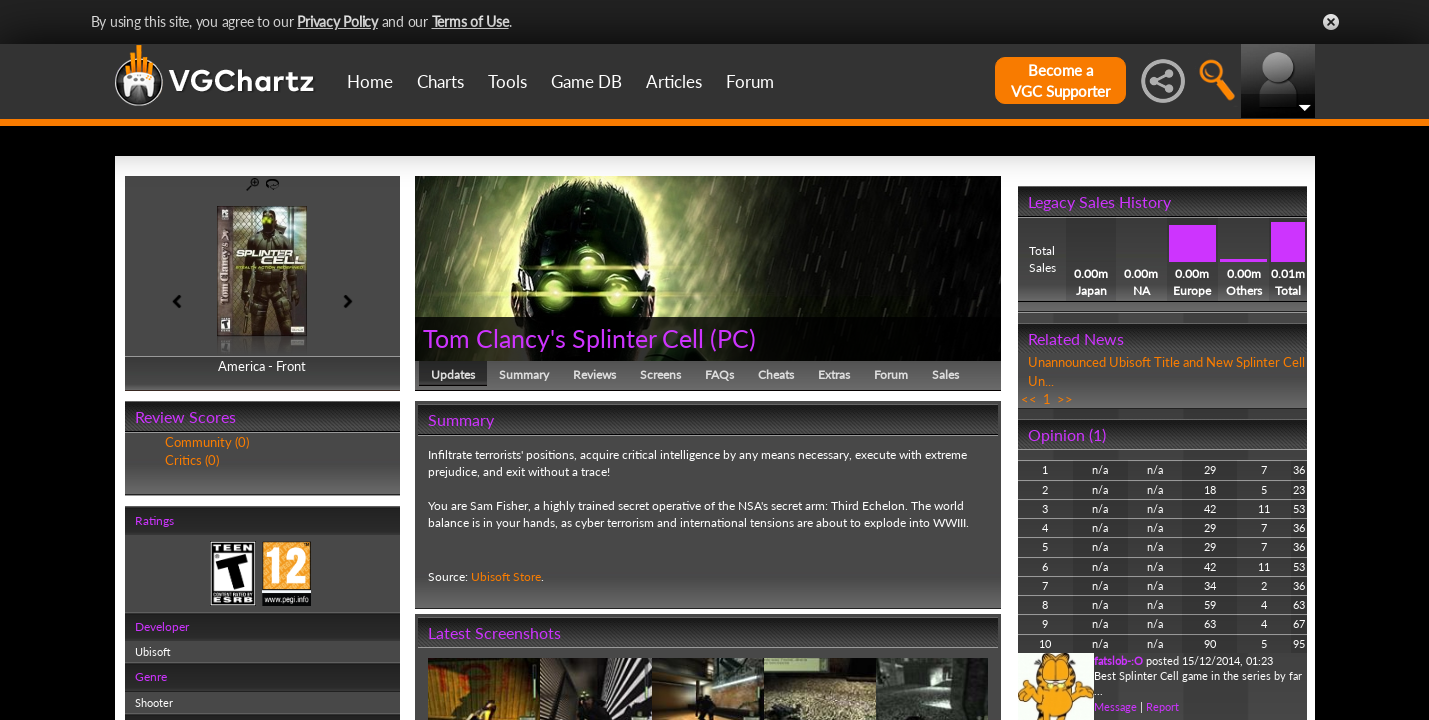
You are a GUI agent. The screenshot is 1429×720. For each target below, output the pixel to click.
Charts (440, 81)
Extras (834, 374)
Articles (674, 81)
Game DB (586, 81)
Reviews (594, 374)
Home (370, 81)
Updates (453, 374)
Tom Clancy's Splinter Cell (566, 338)
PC (733, 338)
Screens (660, 374)
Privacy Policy (337, 21)
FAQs (719, 374)
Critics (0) (192, 460)
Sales (945, 374)
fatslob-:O (1118, 660)
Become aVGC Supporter (1060, 80)
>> (1065, 399)
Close (1331, 22)
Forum (750, 81)
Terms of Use (470, 21)
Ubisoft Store (506, 576)
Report (1162, 706)
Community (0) (207, 442)
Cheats (776, 374)
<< (1029, 399)
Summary (524, 374)
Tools (507, 81)
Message (1115, 706)
